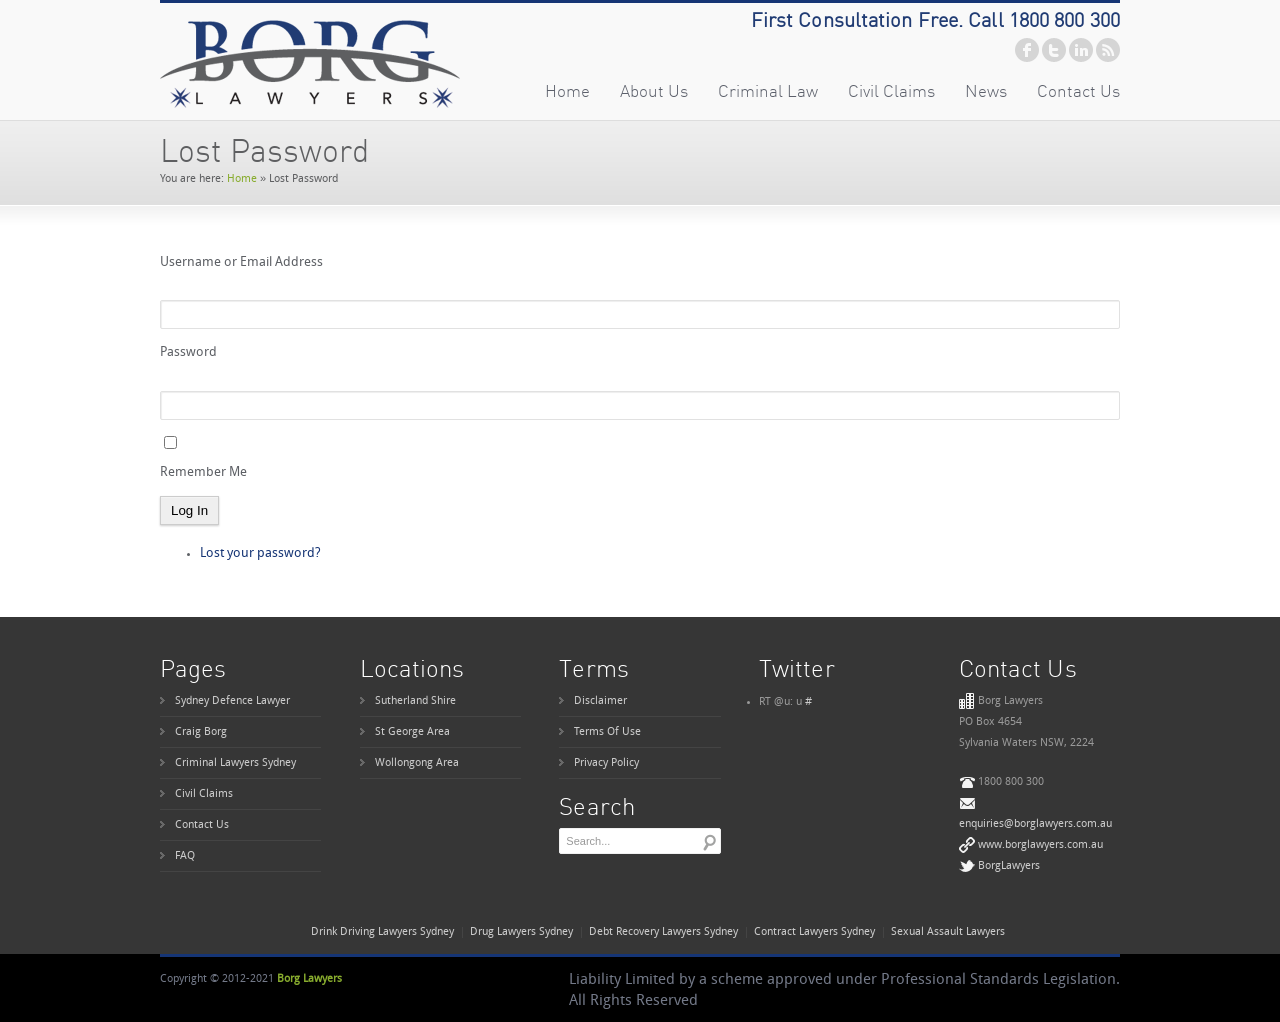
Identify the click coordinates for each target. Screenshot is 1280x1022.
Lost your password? (260, 553)
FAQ (185, 856)
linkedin (1081, 50)
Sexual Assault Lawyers (948, 932)
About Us (654, 90)
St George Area (412, 732)
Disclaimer (600, 701)
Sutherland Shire (415, 701)
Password (188, 352)
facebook (1027, 50)
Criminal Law (768, 90)
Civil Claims (891, 90)
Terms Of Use (607, 732)
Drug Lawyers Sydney (521, 932)
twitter (1054, 50)
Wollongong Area (417, 763)
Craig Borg (201, 732)
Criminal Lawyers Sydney (235, 763)
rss (1108, 50)
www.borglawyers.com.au (1040, 845)
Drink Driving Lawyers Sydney (382, 932)
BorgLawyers (1009, 866)
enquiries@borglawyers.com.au (1035, 824)
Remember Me (203, 472)
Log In (189, 510)
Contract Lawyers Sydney (814, 932)
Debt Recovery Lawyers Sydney (663, 932)
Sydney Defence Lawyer (232, 701)
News (986, 90)
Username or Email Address (241, 262)
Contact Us (1078, 90)
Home (567, 90)
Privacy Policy (606, 763)
